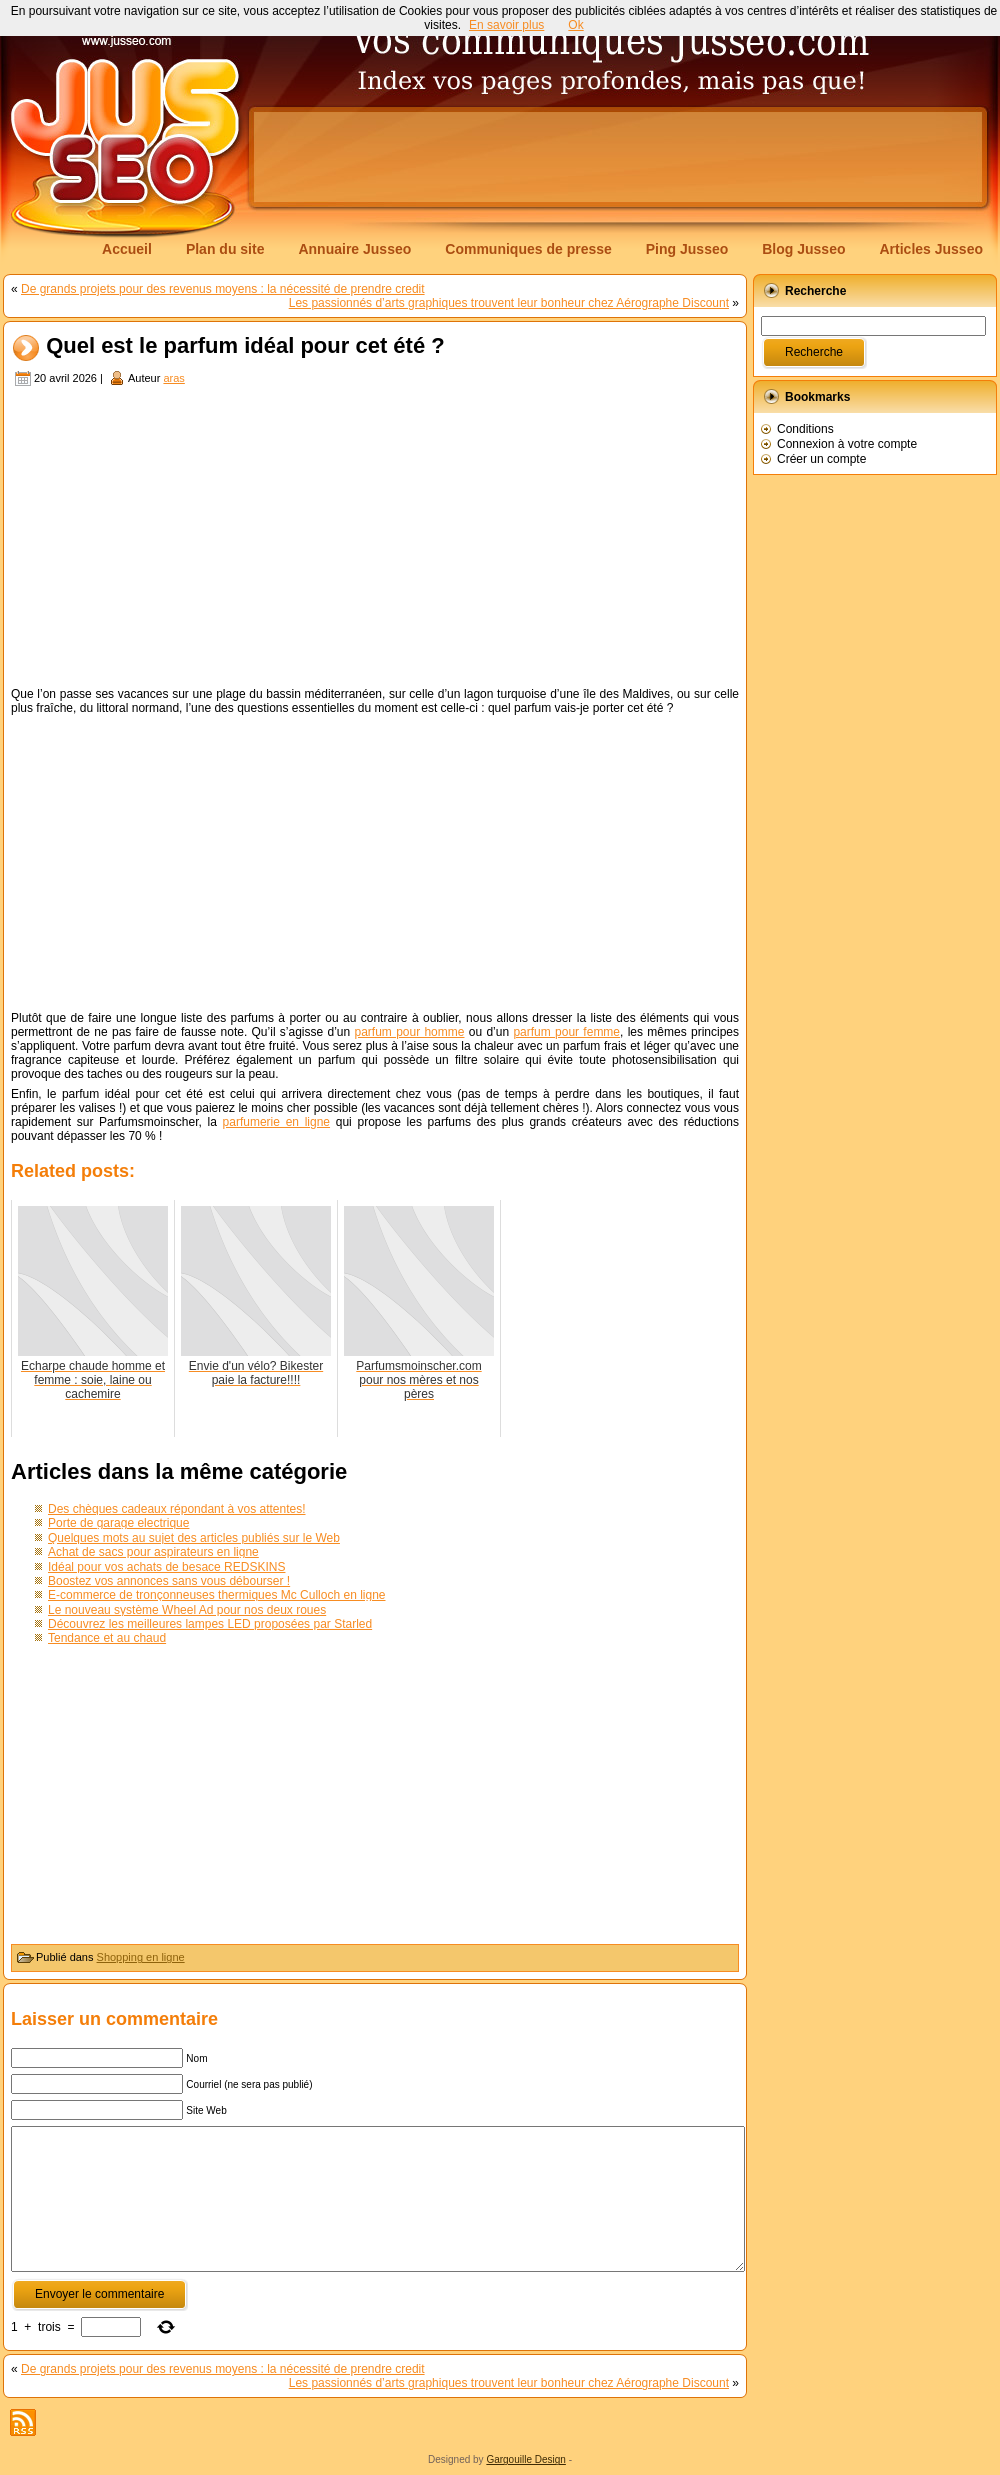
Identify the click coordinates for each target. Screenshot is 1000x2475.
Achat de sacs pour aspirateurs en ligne (153, 1552)
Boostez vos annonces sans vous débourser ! (169, 1581)
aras (173, 378)
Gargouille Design (526, 2459)
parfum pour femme (566, 1032)
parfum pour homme (409, 1032)
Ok (575, 25)
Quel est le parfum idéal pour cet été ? (245, 346)
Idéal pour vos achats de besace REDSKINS (166, 1567)
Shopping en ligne (141, 1957)
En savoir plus (506, 25)
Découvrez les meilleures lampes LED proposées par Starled (210, 1624)
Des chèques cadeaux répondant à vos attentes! (177, 1509)
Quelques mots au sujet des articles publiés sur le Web (194, 1538)
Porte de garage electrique (118, 1523)
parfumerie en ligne (276, 1122)
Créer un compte (821, 459)
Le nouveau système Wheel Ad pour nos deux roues (187, 1610)
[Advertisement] (375, 539)
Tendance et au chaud (107, 1638)
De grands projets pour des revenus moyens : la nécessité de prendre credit (223, 289)
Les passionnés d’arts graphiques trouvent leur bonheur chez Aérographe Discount (509, 303)
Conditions (805, 429)
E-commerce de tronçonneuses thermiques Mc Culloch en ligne (217, 1595)
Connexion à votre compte (847, 444)
